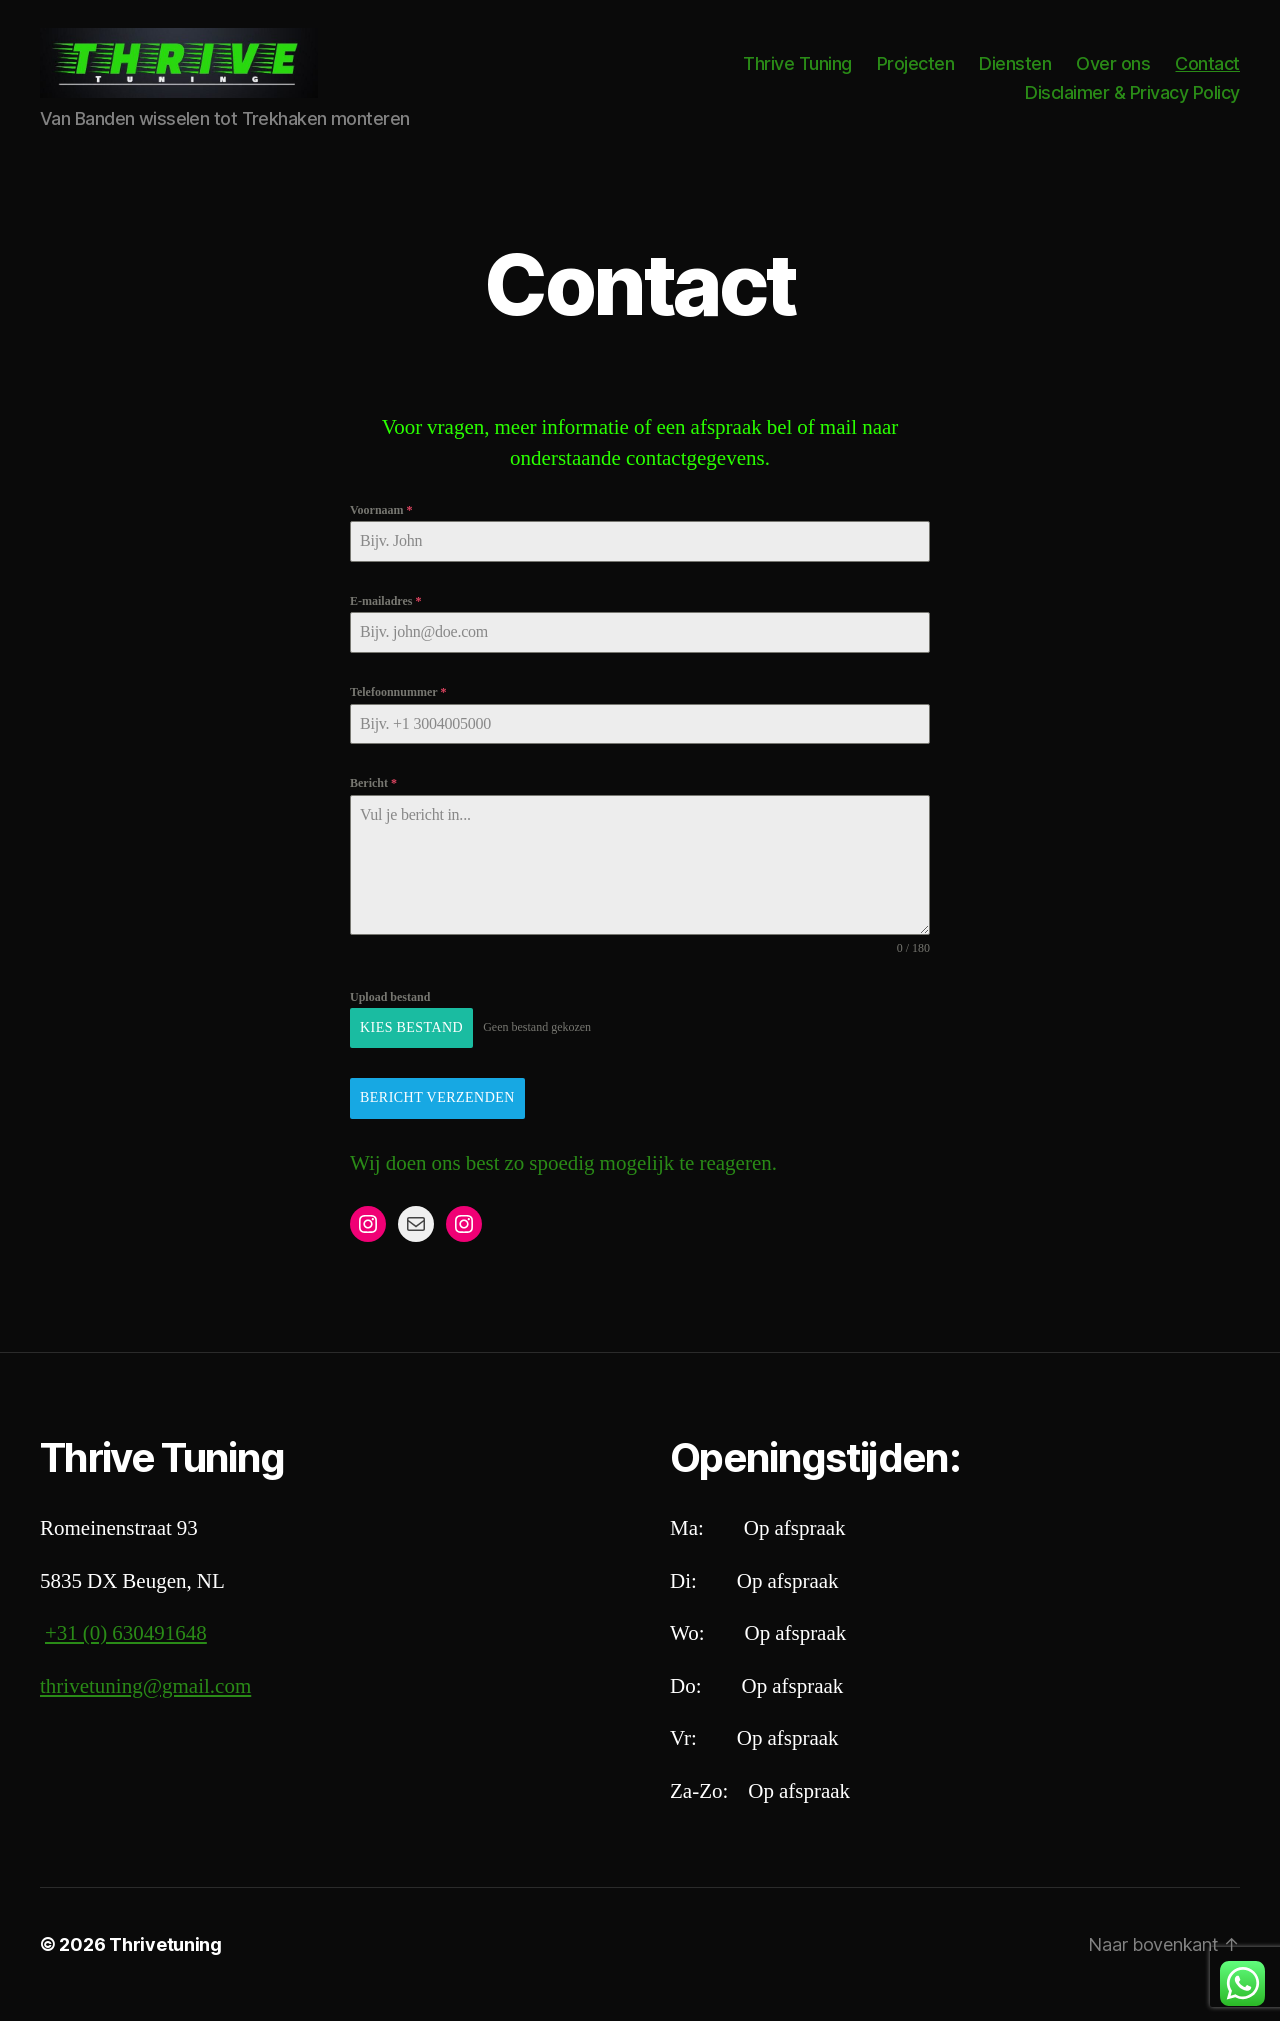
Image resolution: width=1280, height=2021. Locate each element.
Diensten (1015, 73)
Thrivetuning (165, 1964)
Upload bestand (390, 1017)
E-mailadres (385, 621)
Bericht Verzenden (437, 1118)
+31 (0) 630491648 (126, 1653)
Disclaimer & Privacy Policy (1132, 102)
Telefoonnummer (398, 712)
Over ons (1113, 73)
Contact (1207, 73)
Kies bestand (411, 1047)
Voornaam (381, 530)
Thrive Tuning (797, 73)
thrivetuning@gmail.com (145, 1706)
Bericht (373, 803)
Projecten (916, 73)
